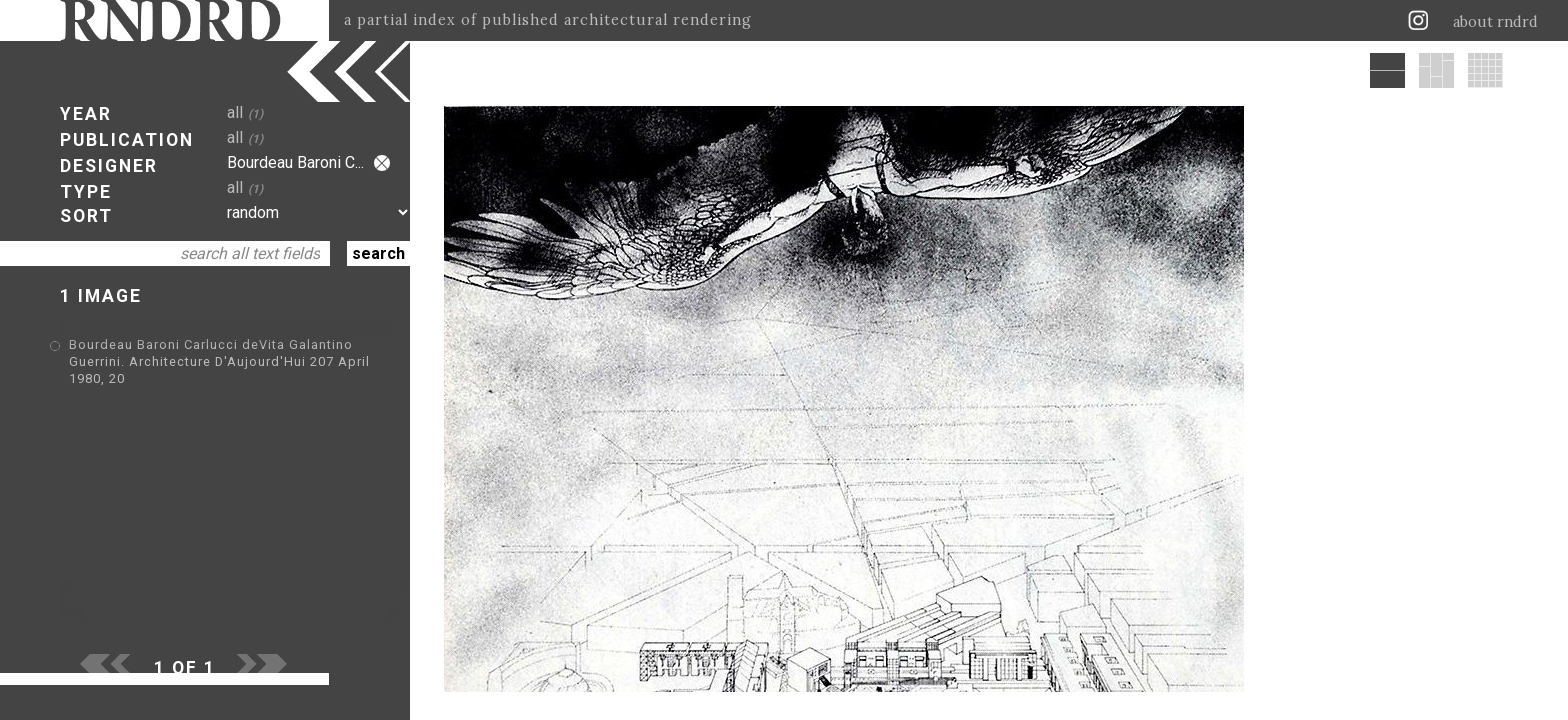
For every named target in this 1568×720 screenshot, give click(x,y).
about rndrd (1495, 22)
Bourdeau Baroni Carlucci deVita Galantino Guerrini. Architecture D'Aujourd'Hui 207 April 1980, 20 (219, 361)
